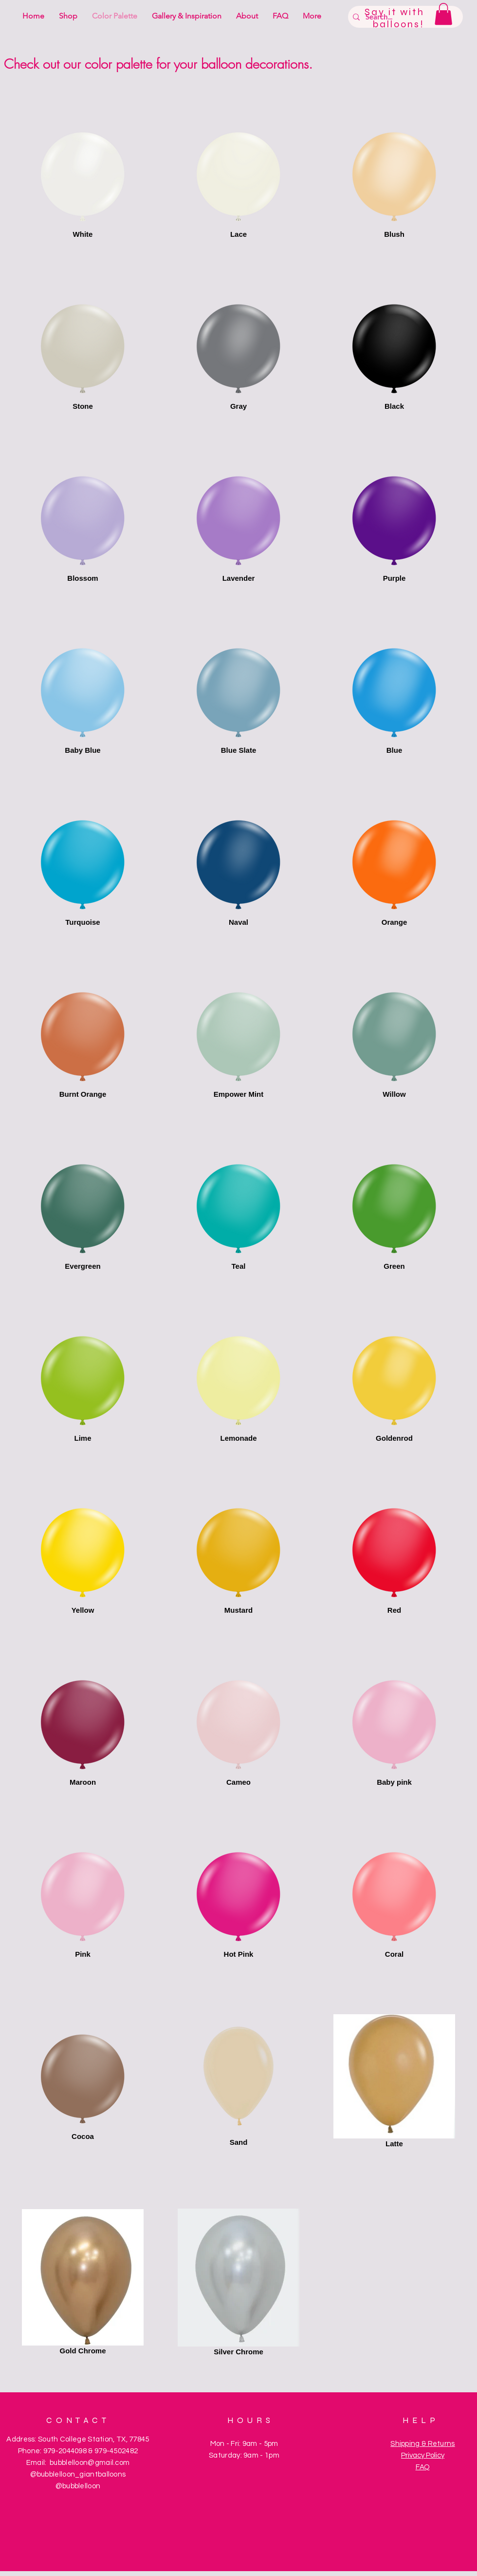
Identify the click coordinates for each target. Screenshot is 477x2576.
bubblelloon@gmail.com (89, 2462)
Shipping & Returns (422, 2443)
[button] (443, 14)
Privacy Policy (422, 2455)
